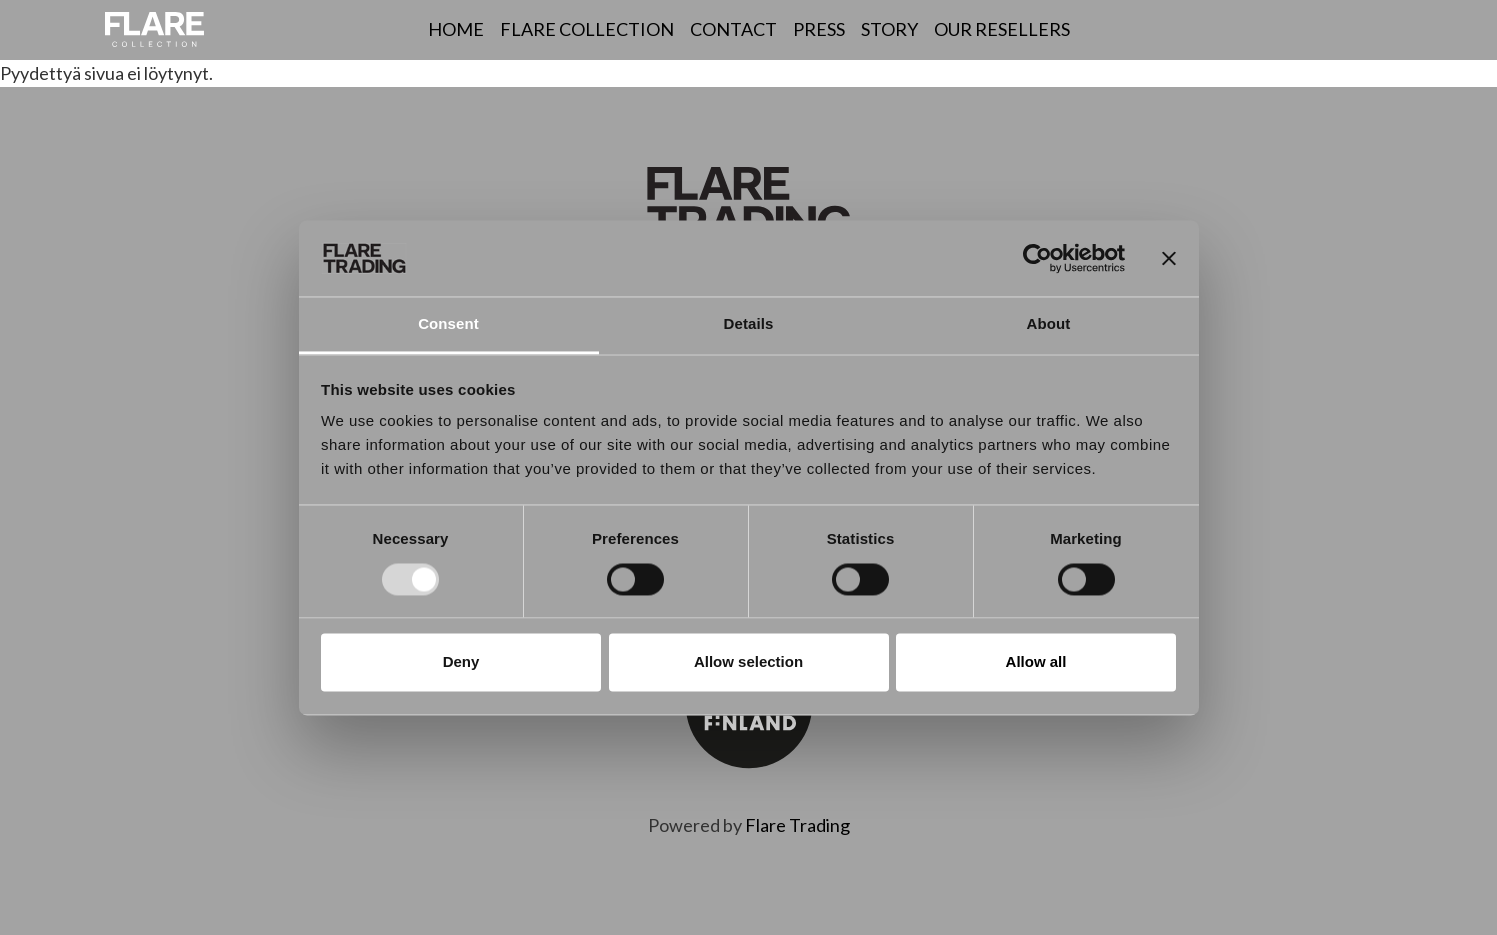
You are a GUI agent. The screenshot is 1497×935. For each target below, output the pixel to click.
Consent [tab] (448, 324)
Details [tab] (749, 324)
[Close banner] (1169, 258)
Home (456, 29)
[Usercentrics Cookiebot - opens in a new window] (1037, 258)
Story (889, 29)
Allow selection (748, 662)
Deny (461, 662)
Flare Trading (797, 825)
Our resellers (1002, 29)
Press (819, 29)
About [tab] (1049, 324)
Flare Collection (587, 29)
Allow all (1036, 662)
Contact (733, 29)
